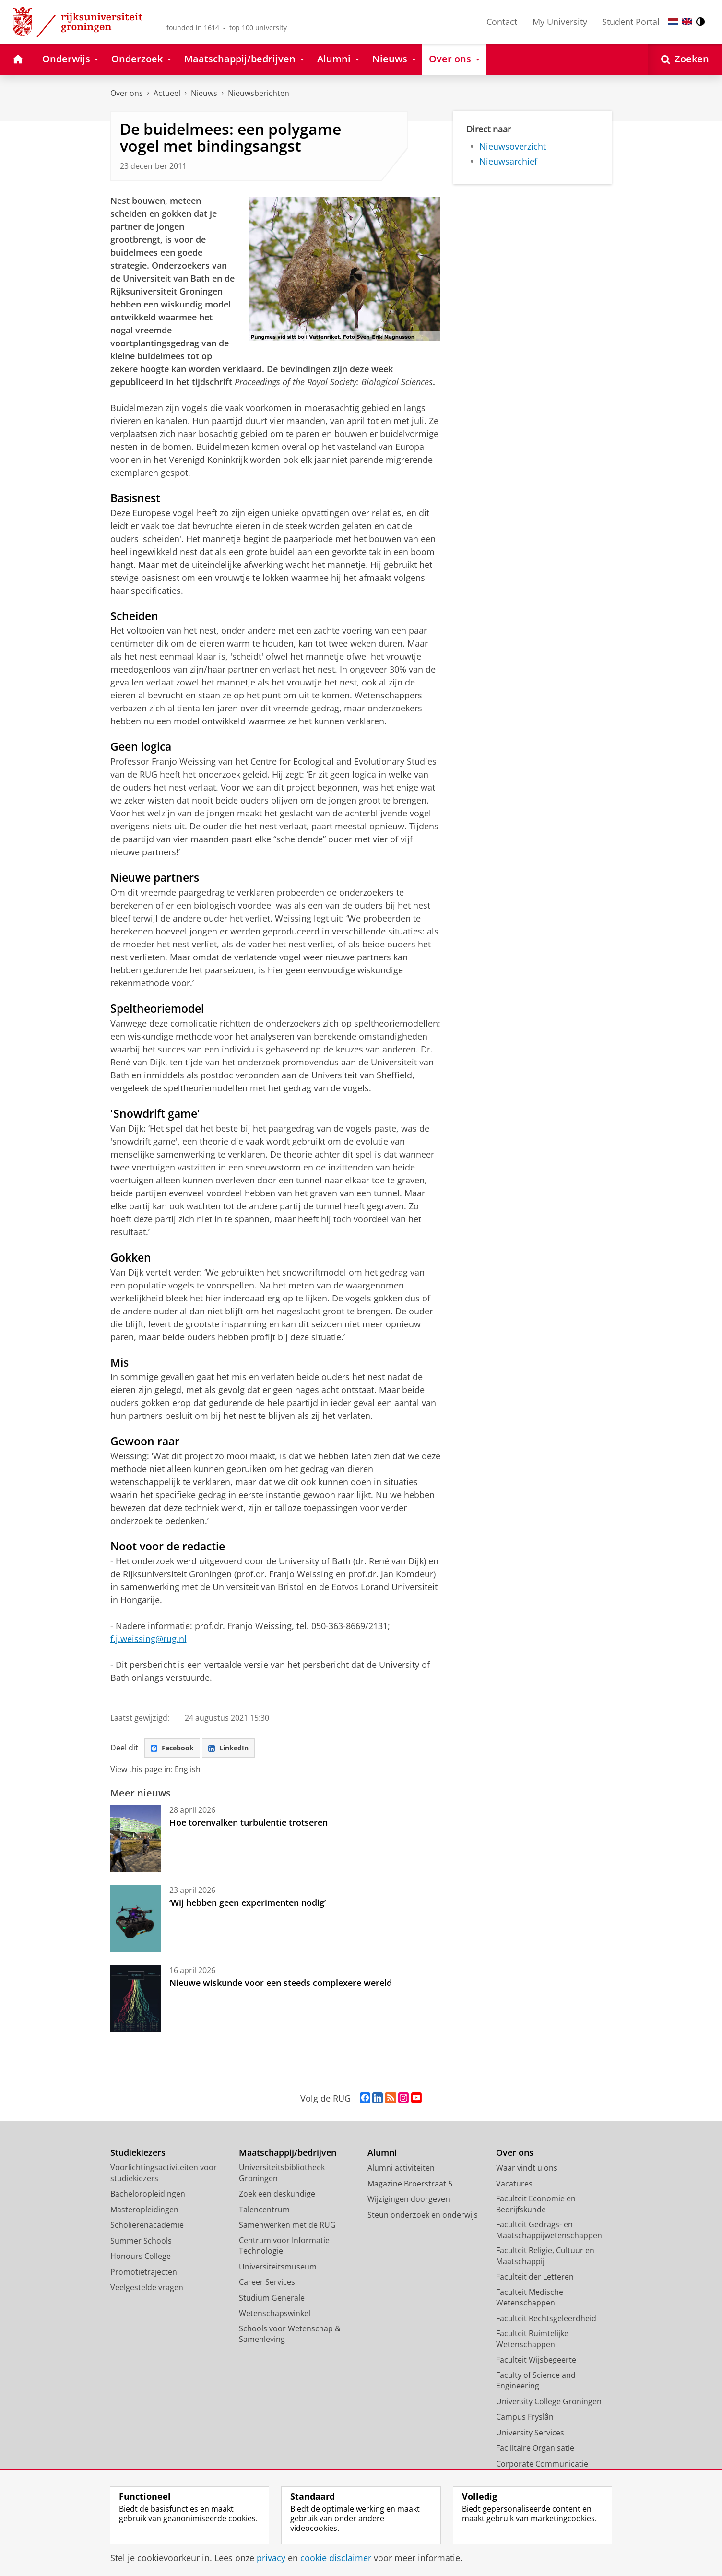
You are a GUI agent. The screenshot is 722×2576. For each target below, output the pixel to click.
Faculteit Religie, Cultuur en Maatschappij (545, 2258)
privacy (271, 2558)
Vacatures (514, 2186)
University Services (530, 2435)
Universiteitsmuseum (278, 2269)
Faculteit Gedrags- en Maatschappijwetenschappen (549, 2233)
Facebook (175, 1749)
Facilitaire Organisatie (535, 2451)
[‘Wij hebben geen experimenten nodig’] (135, 1921)
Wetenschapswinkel (274, 2316)
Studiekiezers (138, 2155)
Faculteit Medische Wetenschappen (529, 2300)
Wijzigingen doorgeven (408, 2202)
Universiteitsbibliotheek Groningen (282, 2175)
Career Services (267, 2285)
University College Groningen (549, 2404)
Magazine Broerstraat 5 (409, 2186)
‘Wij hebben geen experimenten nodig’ (247, 1905)
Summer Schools (141, 2243)
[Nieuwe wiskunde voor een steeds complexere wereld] (135, 2001)
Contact (501, 21)
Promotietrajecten (143, 2274)
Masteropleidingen (144, 2212)
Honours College (140, 2259)
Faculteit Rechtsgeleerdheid (546, 2321)
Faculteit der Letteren (535, 2279)
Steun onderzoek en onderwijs (422, 2217)
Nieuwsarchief (508, 161)
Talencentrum (264, 2212)
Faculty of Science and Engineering (536, 2383)
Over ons (126, 93)
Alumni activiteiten (401, 2170)
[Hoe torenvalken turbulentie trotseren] (135, 1841)
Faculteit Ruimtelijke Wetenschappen (532, 2341)
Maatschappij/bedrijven (287, 2155)
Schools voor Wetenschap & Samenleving (290, 2336)
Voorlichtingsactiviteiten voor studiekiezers (163, 2175)
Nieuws (204, 93)
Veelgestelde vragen (146, 2290)
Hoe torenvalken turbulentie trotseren (248, 1825)
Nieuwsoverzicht (512, 146)
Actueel (167, 93)
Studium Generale (272, 2300)
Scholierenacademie (147, 2227)
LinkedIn (237, 1749)
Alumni (382, 2155)
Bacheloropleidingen (147, 2196)
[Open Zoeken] (685, 59)
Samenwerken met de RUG (287, 2227)
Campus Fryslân (525, 2419)
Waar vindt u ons (526, 2170)
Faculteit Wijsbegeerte (536, 2362)
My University (560, 21)
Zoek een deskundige (277, 2196)
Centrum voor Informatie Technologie (284, 2248)
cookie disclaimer (335, 2558)
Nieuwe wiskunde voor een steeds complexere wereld (280, 1985)
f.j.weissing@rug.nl (148, 1638)
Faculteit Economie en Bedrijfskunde (536, 2207)
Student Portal (631, 21)
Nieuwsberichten (258, 93)
